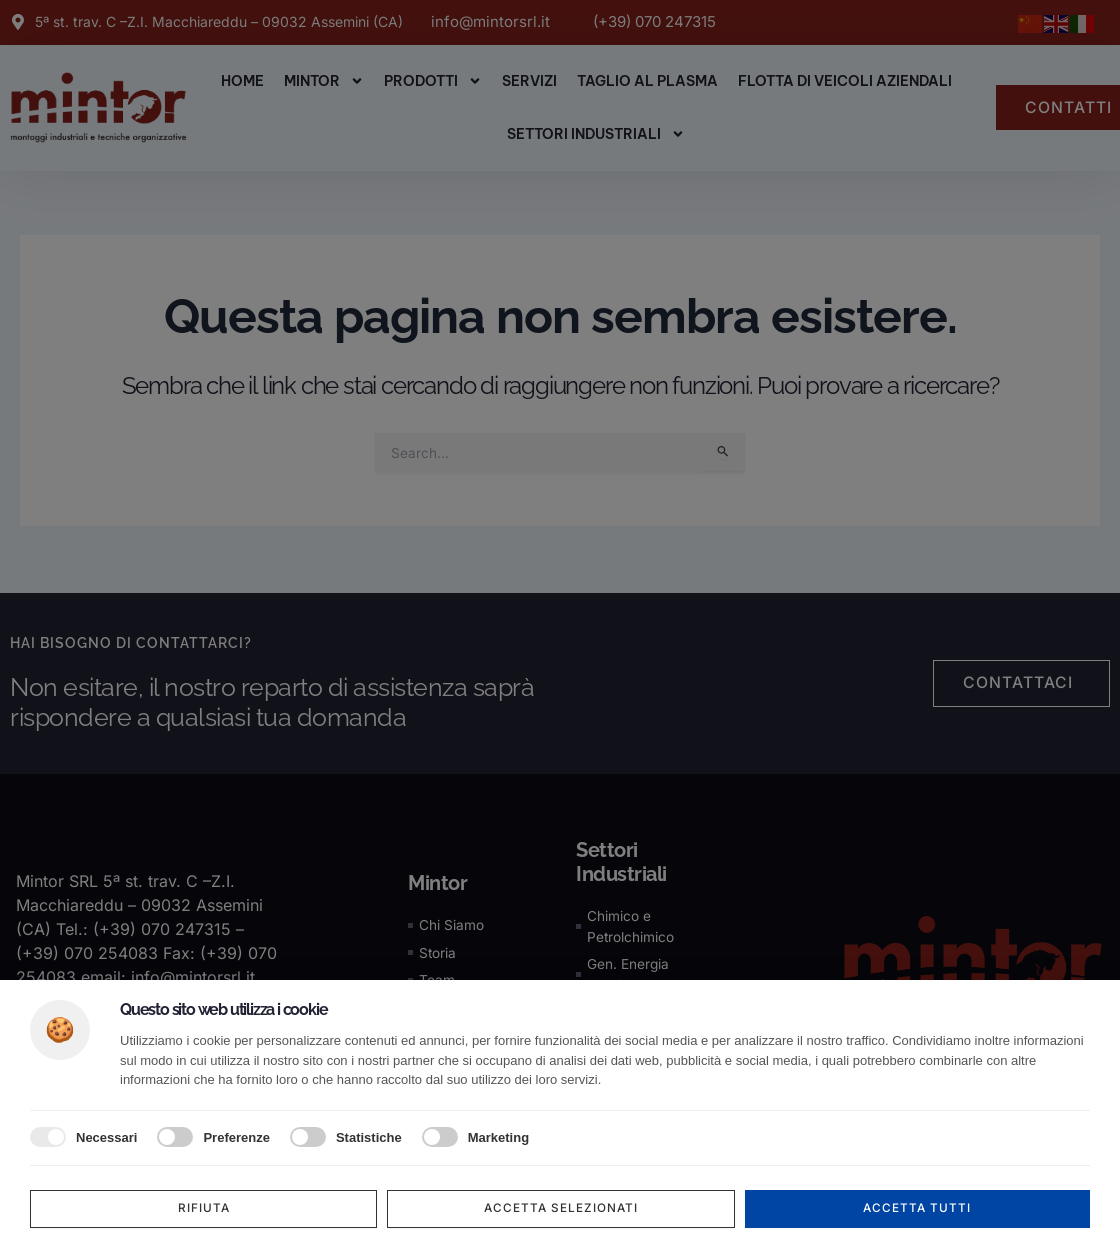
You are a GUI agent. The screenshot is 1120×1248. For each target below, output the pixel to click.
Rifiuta (203, 1208)
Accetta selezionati (561, 1208)
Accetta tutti (917, 1208)
